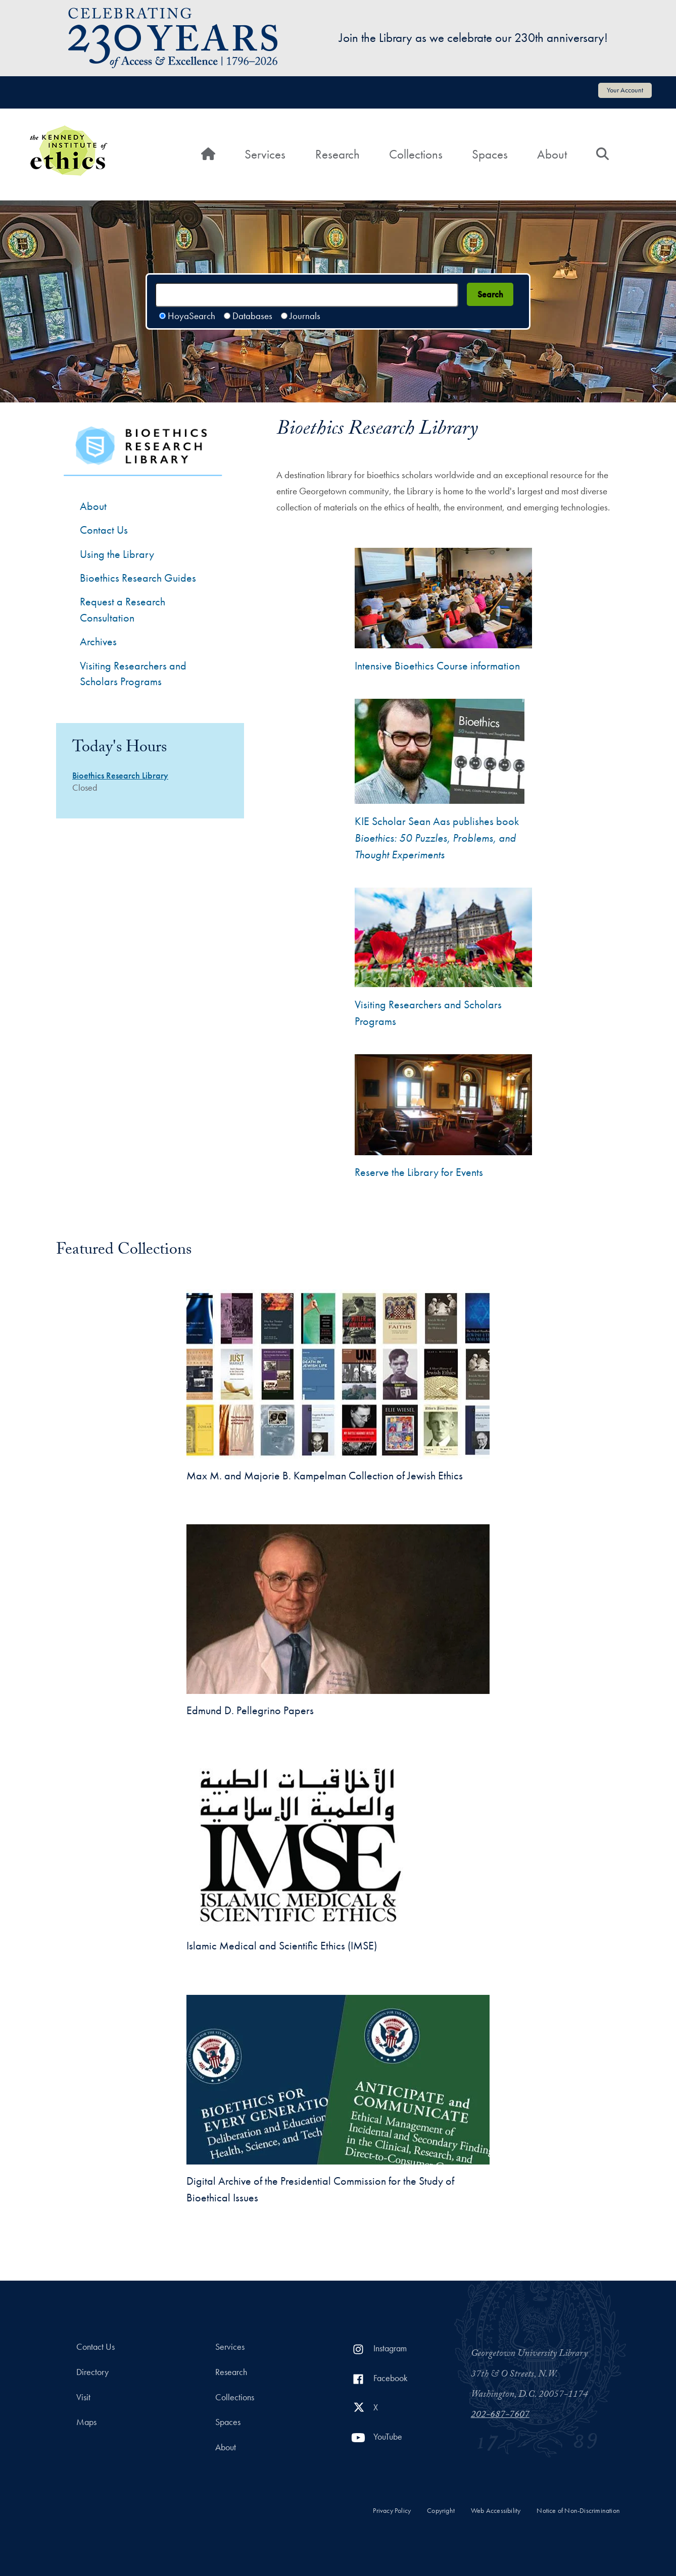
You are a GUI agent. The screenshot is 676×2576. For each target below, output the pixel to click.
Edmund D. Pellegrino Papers (250, 1710)
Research (337, 154)
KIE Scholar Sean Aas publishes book (437, 838)
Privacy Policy (392, 2510)
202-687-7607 (500, 2415)
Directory (92, 2372)
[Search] (602, 154)
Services (265, 154)
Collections (416, 154)
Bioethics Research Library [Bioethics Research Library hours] (120, 775)
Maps (86, 2422)
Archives (98, 641)
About (552, 154)
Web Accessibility (495, 2510)
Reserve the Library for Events (419, 1172)
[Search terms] (306, 295)
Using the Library (117, 554)
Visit (83, 2397)
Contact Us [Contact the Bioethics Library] (104, 530)
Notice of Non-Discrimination (578, 2510)
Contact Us (95, 2346)
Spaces (490, 154)
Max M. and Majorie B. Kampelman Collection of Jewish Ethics (324, 1475)
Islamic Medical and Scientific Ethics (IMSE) (281, 1945)
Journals (304, 316)
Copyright (441, 2510)
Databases (252, 316)
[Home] (208, 154)
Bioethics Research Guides (138, 578)
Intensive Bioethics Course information (437, 665)
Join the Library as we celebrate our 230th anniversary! (473, 37)
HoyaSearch (191, 316)
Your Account (625, 89)
